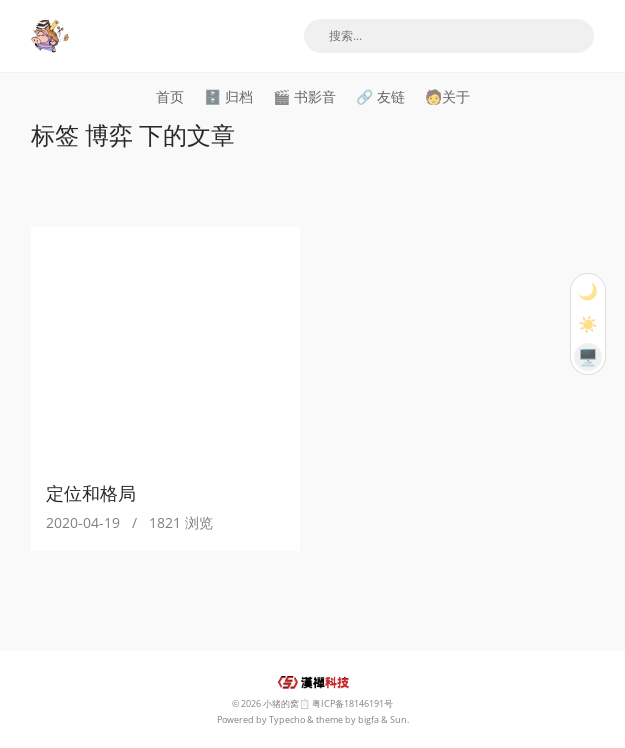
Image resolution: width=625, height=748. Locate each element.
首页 (170, 96)
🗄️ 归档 (228, 96)
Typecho (287, 719)
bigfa (368, 719)
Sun (398, 719)
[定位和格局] (165, 347)
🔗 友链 (380, 96)
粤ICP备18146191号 (352, 703)
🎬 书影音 (304, 96)
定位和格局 (91, 493)
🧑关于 (447, 96)
